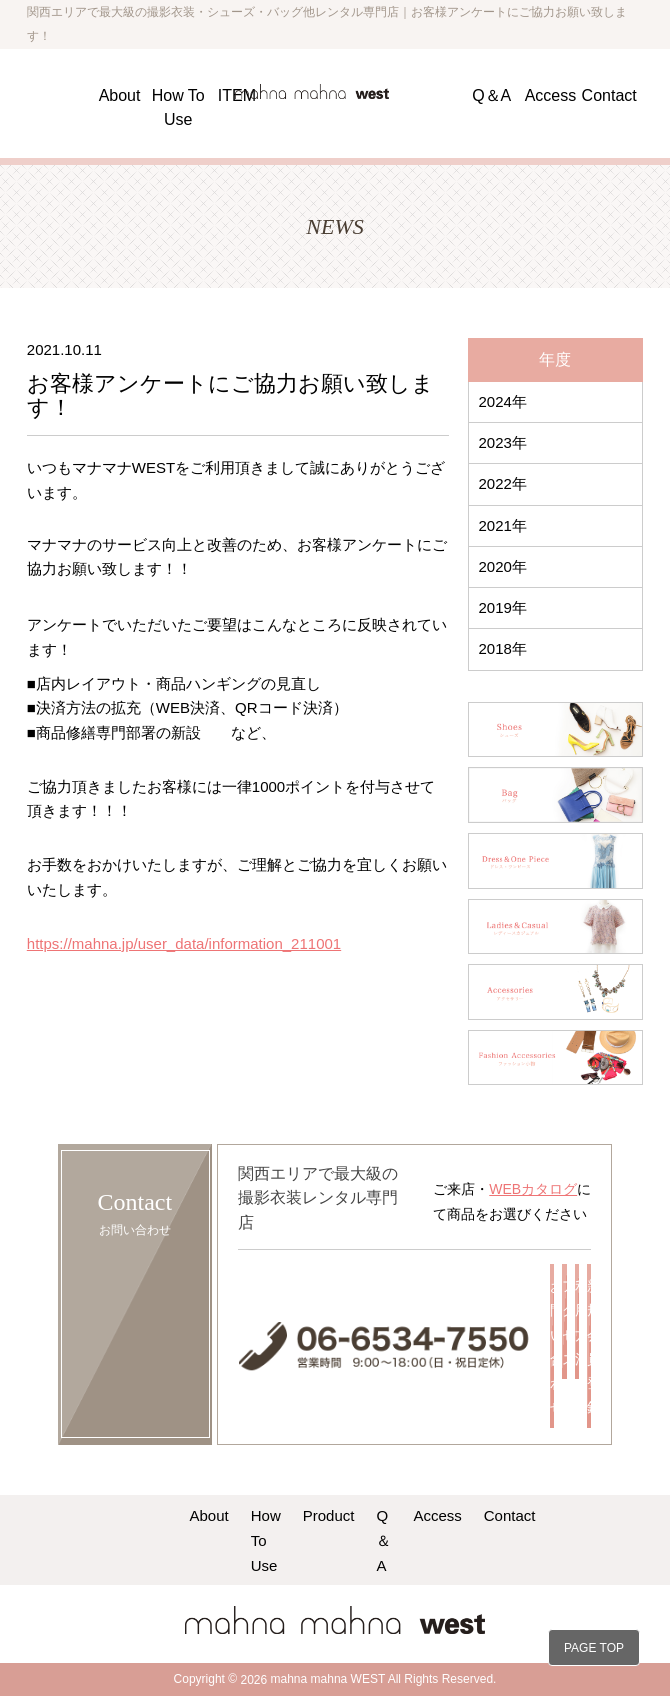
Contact (609, 94)
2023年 (503, 442)
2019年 (503, 607)
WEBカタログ (533, 1189)
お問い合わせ (552, 1346)
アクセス (564, 1322)
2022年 (503, 483)
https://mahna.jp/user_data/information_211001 (184, 943)
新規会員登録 (589, 1346)
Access (551, 94)
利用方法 (577, 1322)
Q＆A (491, 94)
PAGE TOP (594, 1648)
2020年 (503, 566)
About (120, 94)
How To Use (266, 1539)
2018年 (503, 648)
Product (329, 1514)
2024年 (503, 401)
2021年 (503, 525)
